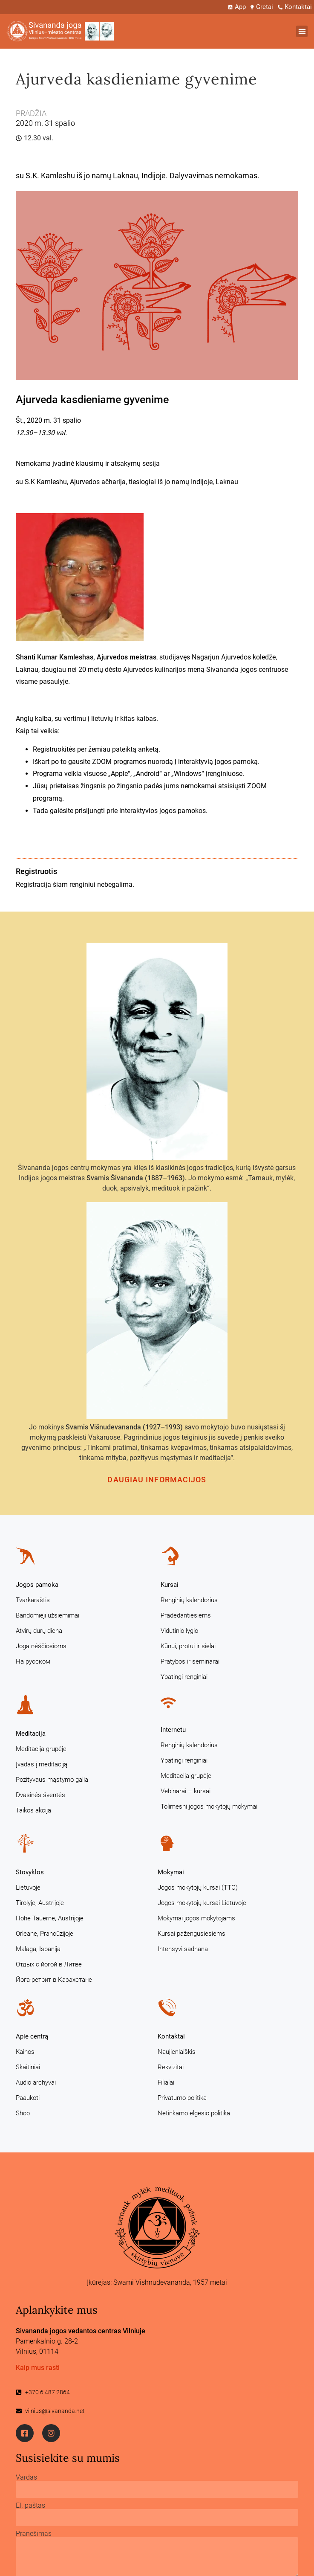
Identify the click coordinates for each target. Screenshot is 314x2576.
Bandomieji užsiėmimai (47, 1615)
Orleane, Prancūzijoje (44, 1933)
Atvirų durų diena (39, 1631)
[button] (302, 31)
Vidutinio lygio (179, 1631)
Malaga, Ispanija (38, 1949)
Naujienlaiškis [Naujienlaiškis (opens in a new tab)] (177, 2052)
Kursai (170, 1585)
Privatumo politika (182, 2098)
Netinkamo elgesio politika (194, 2113)
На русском (33, 1661)
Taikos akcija (33, 1810)
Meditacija (31, 1733)
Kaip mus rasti (38, 2368)
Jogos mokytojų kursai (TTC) (198, 1887)
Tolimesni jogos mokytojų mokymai (209, 1806)
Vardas (26, 2477)
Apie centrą (32, 2036)
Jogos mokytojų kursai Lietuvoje (202, 1903)
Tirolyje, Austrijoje (40, 1903)
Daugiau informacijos (156, 1479)
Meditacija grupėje (41, 1749)
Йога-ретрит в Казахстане (54, 1980)
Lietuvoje (28, 1887)
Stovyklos (30, 1872)
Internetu (173, 1730)
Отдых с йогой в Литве (49, 1964)
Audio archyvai (36, 2082)
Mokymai (171, 1872)
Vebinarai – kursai (185, 1791)
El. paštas (30, 2505)
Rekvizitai (171, 2067)
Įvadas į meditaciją (41, 1764)
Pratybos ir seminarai (190, 1661)
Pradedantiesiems (186, 1615)
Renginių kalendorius (189, 1600)
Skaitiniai (28, 2067)
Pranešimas (34, 2533)
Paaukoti (28, 2098)
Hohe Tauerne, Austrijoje (50, 1918)
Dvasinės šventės (40, 1795)
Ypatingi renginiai (184, 1677)
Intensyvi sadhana (183, 1949)
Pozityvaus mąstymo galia (52, 1779)
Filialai (166, 2082)
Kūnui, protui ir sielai (188, 1646)
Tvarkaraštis (33, 1600)
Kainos (25, 2052)
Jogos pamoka (37, 1585)
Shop (23, 2113)
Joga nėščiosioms (41, 1646)
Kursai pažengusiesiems (191, 1933)
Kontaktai (171, 2036)
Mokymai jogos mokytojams (196, 1918)
